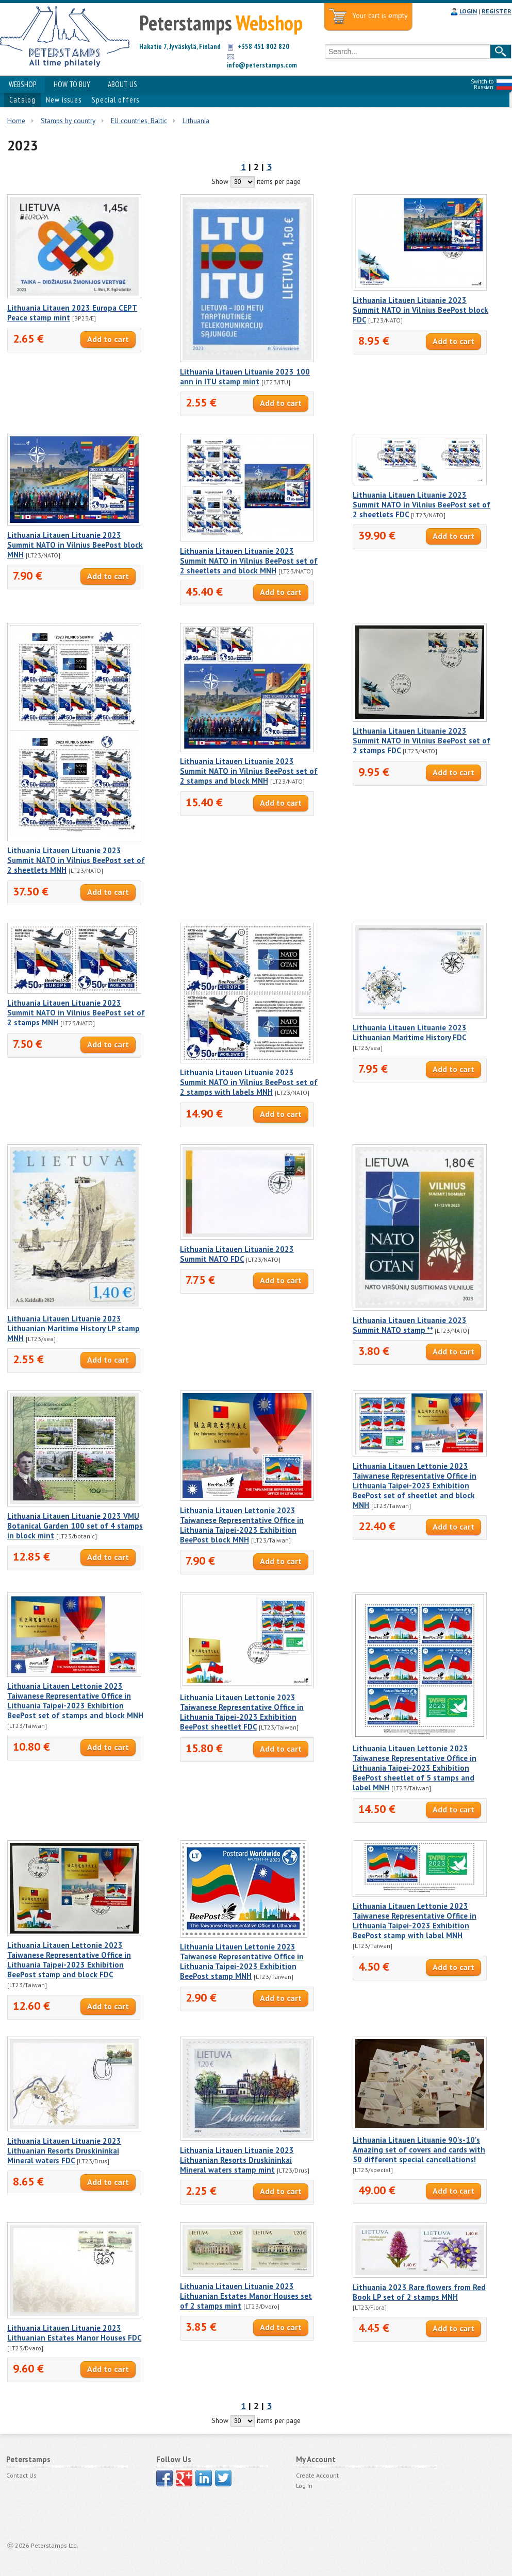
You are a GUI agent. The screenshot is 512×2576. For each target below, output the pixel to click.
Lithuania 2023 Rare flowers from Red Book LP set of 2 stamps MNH (419, 2292)
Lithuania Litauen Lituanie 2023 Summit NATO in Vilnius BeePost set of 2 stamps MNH (76, 1012)
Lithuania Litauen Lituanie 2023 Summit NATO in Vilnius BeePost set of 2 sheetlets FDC (421, 504)
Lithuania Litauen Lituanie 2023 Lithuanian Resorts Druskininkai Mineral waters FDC (64, 2150)
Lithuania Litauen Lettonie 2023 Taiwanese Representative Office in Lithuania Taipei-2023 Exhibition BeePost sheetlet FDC (242, 1712)
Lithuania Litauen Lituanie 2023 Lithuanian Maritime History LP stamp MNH (73, 1328)
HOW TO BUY (72, 84)
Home (16, 120)
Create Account (317, 2475)
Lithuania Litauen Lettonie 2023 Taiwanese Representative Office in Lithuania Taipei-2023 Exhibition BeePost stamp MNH (242, 1961)
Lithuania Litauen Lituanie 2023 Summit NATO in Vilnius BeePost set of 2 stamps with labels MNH (249, 1082)
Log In (304, 2485)
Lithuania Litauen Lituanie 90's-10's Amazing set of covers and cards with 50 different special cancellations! (419, 2149)
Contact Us (21, 2475)
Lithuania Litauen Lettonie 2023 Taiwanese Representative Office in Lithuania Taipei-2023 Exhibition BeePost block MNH (242, 1525)
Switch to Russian (482, 84)
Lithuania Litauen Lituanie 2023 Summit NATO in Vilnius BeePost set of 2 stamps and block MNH (249, 771)
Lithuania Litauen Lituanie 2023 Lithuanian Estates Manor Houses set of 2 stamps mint (246, 2296)
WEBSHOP (22, 84)
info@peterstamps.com (262, 65)
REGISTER (496, 11)
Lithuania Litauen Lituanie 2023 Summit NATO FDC (237, 1254)
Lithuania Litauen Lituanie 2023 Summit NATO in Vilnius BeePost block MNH (75, 545)
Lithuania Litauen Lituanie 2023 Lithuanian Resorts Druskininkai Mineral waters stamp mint (237, 2160)
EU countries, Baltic (139, 120)
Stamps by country (68, 120)
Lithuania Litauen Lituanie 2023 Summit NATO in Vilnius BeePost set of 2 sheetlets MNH (76, 860)
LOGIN (468, 11)
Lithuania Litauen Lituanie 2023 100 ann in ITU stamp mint (245, 376)
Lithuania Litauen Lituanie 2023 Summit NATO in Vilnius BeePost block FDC (420, 310)
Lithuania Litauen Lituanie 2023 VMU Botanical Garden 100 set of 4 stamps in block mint (75, 1525)
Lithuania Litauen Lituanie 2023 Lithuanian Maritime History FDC (410, 1032)
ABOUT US (122, 84)
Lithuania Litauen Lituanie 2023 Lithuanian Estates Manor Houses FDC (74, 2333)
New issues (63, 100)
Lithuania (196, 120)
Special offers (115, 100)
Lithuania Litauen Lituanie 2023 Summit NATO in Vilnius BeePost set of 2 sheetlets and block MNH (249, 560)
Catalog (22, 100)
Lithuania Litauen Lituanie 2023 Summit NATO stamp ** (410, 1325)
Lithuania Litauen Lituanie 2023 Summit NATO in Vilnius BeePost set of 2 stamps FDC (421, 740)
